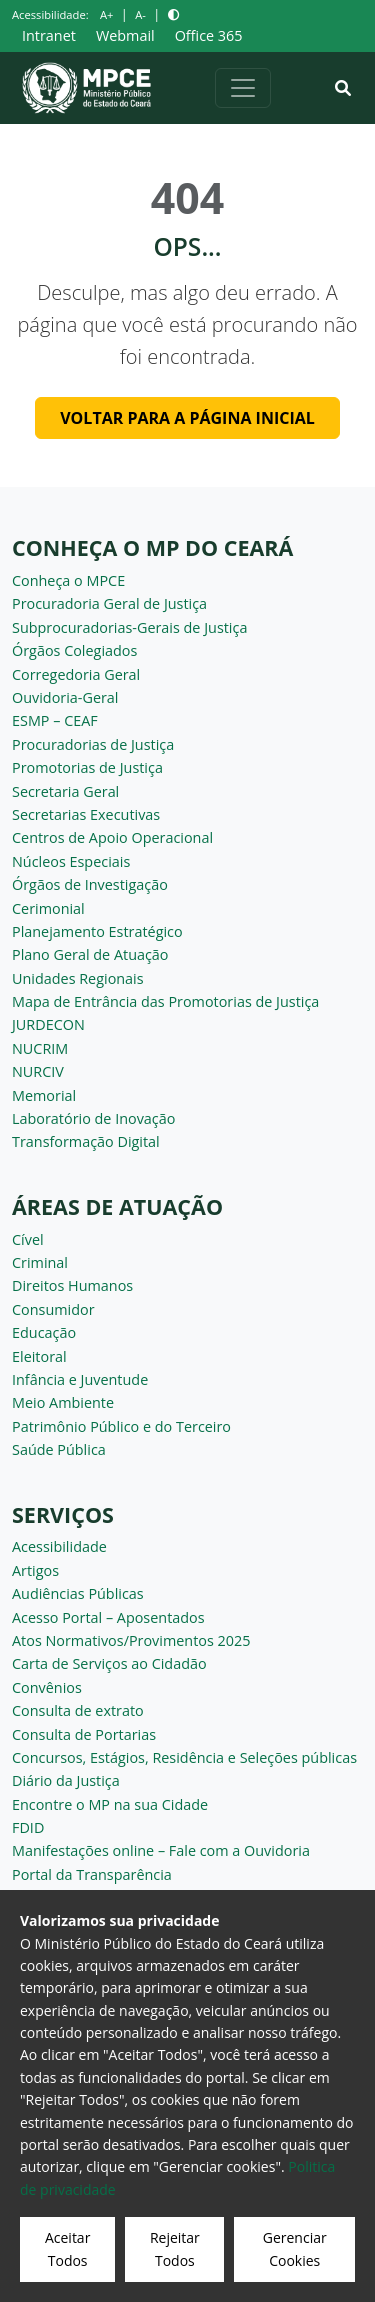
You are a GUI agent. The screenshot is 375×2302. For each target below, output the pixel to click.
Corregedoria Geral (76, 674)
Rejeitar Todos (175, 2248)
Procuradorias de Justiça (93, 744)
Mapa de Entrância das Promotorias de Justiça (165, 1001)
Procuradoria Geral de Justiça (109, 603)
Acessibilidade (59, 1546)
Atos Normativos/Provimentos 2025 (131, 1640)
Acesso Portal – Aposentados (108, 1617)
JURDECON (48, 1024)
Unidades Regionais (78, 978)
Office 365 (209, 35)
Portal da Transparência (92, 1874)
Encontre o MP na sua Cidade (110, 1804)
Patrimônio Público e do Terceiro (121, 1426)
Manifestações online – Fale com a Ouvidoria (161, 1850)
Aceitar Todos (67, 2248)
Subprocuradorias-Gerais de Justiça (129, 627)
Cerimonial (48, 908)
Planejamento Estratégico (97, 931)
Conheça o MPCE (68, 580)
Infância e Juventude (80, 1379)
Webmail (125, 35)
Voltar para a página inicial (187, 418)
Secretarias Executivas (86, 814)
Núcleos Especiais (71, 861)
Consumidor (53, 1309)
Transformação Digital (86, 1141)
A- (140, 14)
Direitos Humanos (72, 1285)
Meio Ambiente (63, 1402)
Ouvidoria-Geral (65, 697)
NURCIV (38, 1071)
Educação (44, 1332)
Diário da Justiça (66, 1780)
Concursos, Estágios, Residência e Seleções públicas (184, 1757)
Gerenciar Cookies (295, 2248)
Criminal (40, 1262)
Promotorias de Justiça (87, 767)
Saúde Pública (59, 1449)
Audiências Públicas (78, 1593)
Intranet (49, 35)
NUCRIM (40, 1048)
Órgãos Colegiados (74, 650)
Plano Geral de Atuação (90, 954)
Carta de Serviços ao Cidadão (109, 1663)
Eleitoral (39, 1356)
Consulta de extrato (78, 1710)
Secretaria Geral (65, 791)
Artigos (35, 1570)
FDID (28, 1827)
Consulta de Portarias (84, 1734)
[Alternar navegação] (243, 88)
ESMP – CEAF (55, 720)
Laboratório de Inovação (93, 1118)
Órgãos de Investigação (90, 884)
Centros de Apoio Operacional (112, 837)
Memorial (44, 1095)
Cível (28, 1239)
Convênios (47, 1687)
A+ (106, 14)
